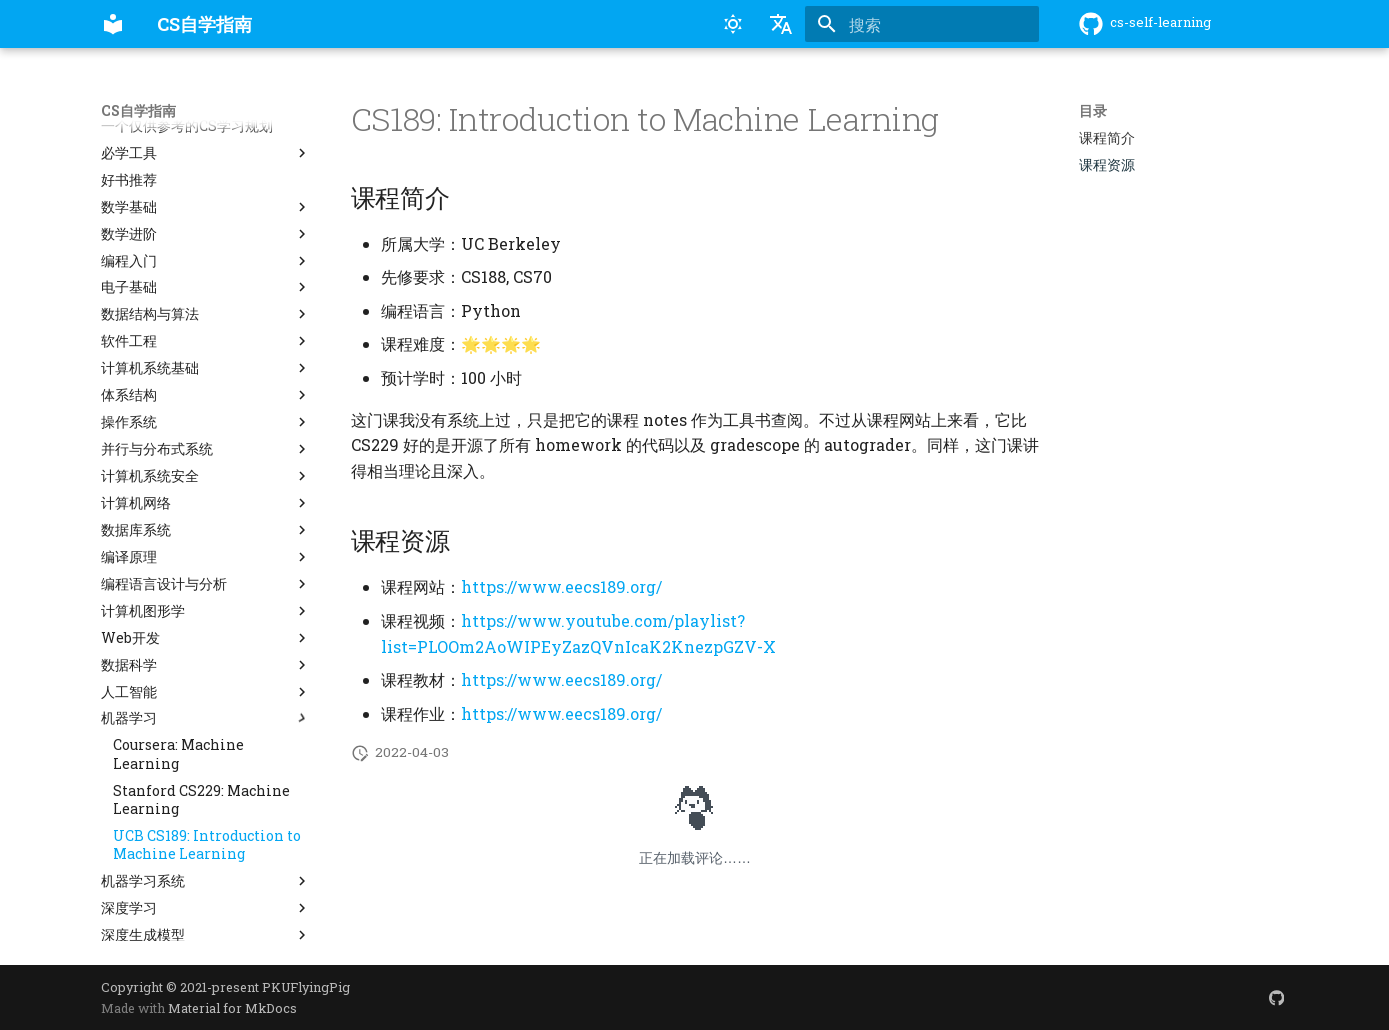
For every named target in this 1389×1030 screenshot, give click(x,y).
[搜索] (922, 24)
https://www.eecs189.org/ (561, 586)
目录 (1093, 111)
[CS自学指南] (113, 24)
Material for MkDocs (232, 1008)
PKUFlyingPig (306, 987)
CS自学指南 (138, 111)
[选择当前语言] (781, 24)
